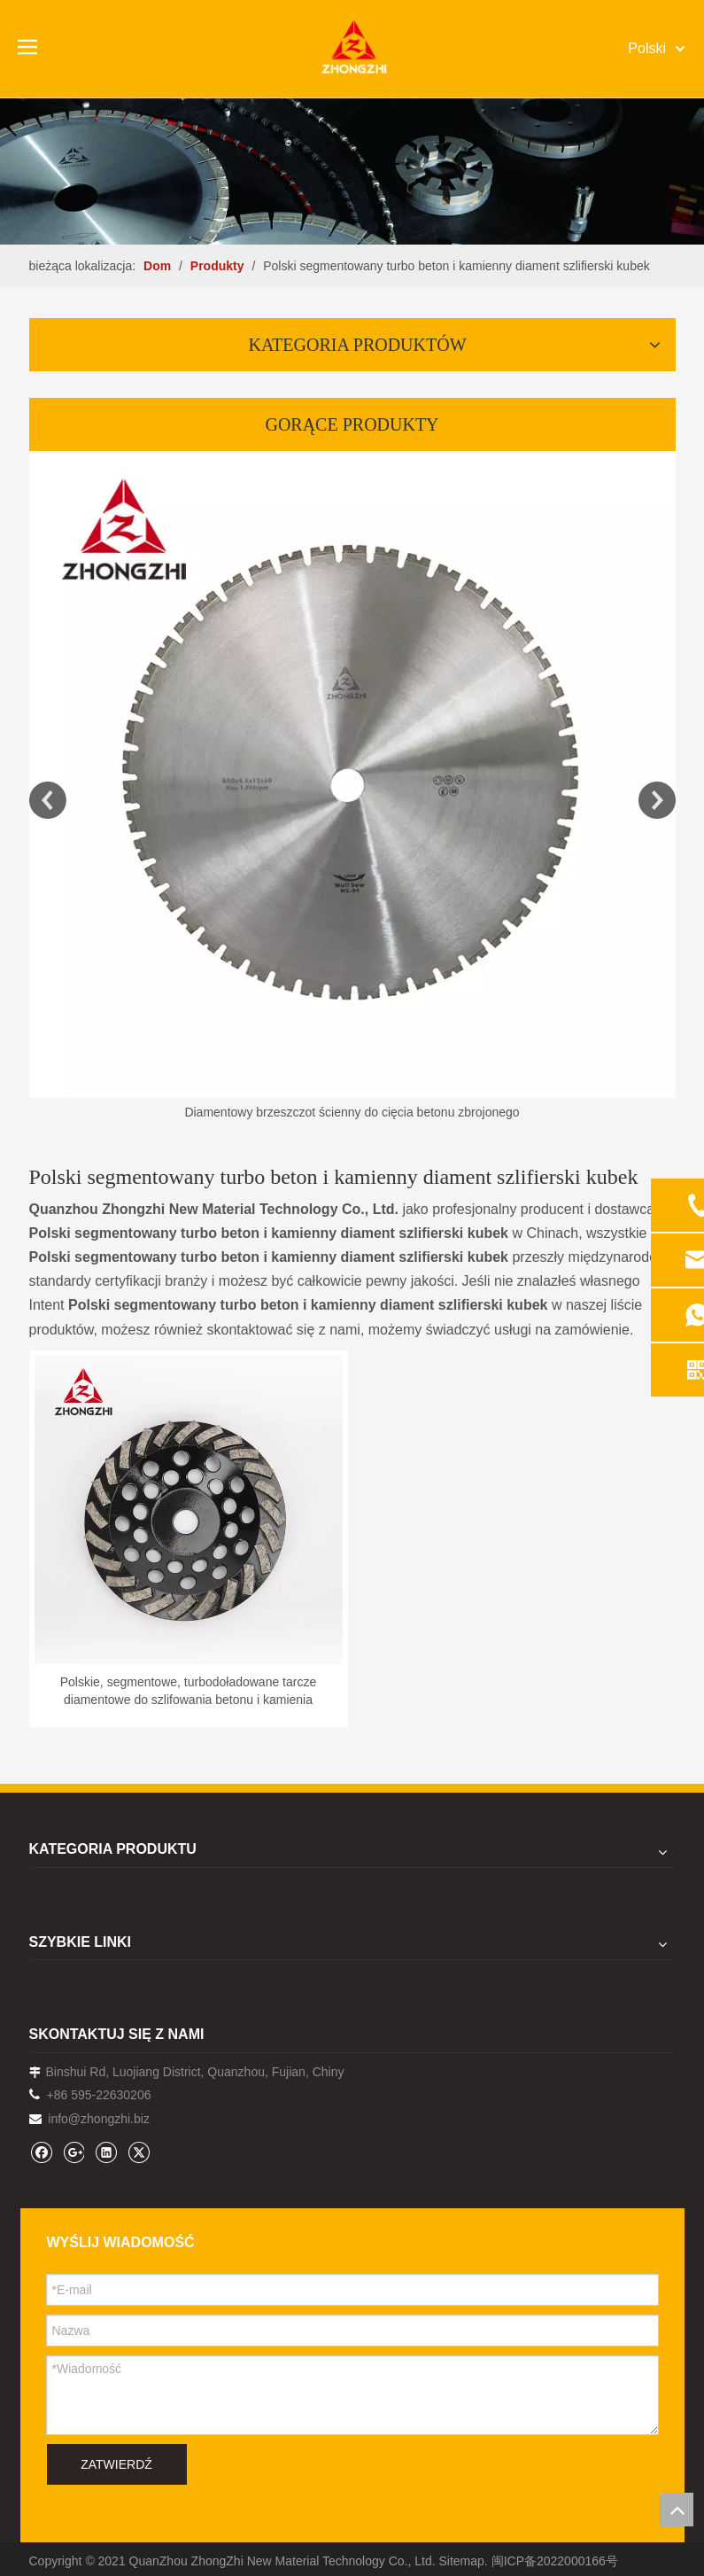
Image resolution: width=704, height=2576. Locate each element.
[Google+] (73, 2152)
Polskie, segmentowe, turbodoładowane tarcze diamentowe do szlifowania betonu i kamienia (188, 1691)
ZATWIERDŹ (116, 2464)
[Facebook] (41, 2152)
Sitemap (461, 2561)
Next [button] (657, 800)
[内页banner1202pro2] (352, 171)
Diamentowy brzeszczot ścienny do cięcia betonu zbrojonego (351, 1112)
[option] (352, 787)
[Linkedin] (106, 2152)
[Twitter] (139, 2152)
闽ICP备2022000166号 (554, 2561)
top (676, 2509)
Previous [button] (47, 800)
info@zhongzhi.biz (99, 2119)
